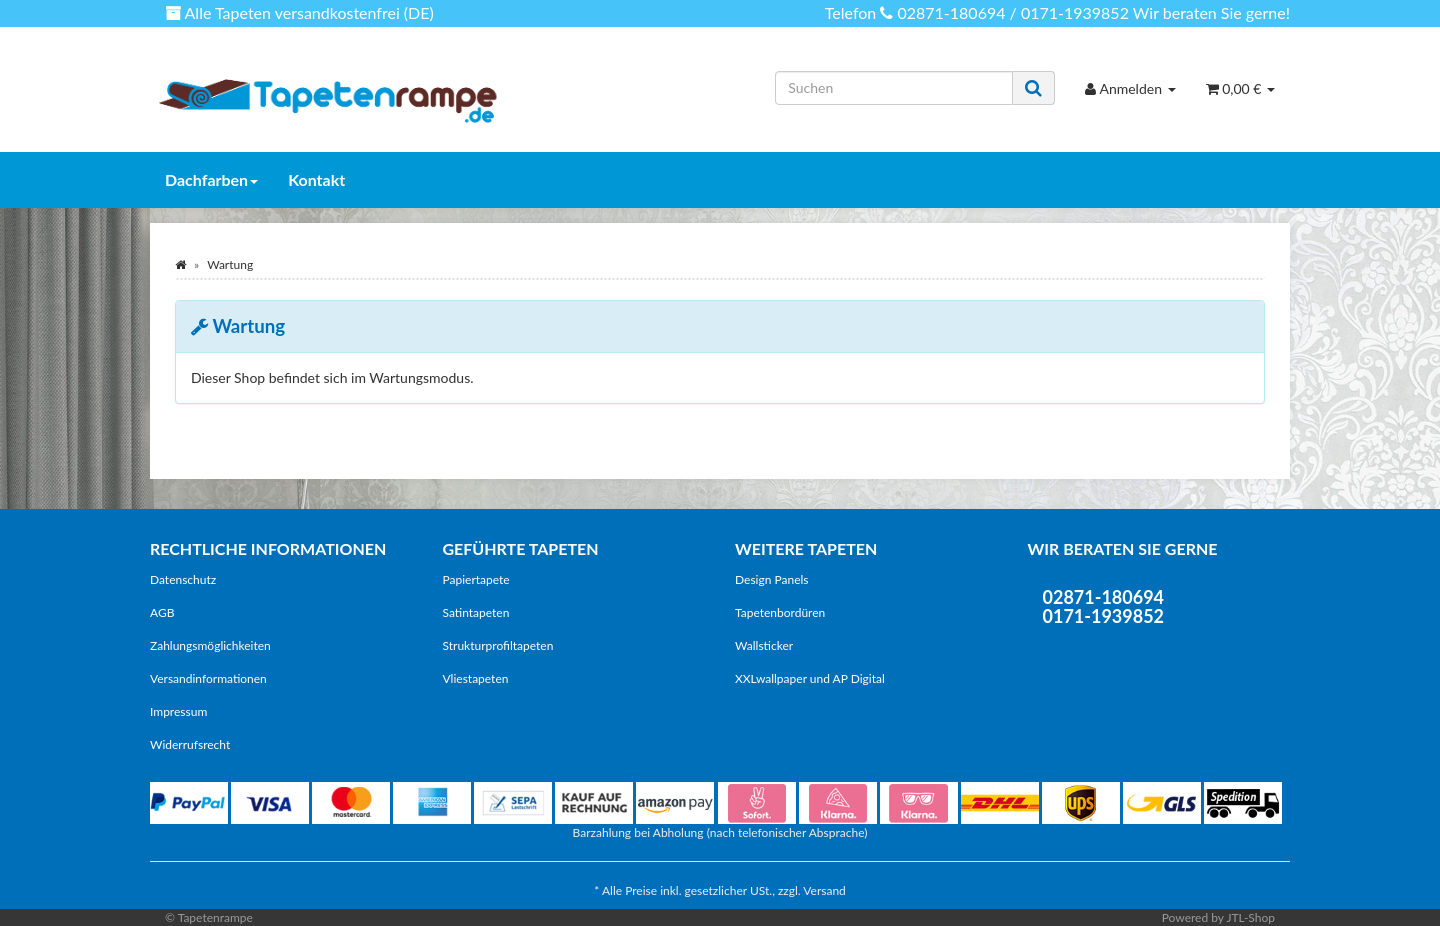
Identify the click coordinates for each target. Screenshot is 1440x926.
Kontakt (316, 179)
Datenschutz (183, 579)
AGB (162, 612)
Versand (824, 890)
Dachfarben (211, 179)
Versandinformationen (208, 678)
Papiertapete (476, 579)
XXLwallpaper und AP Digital (810, 678)
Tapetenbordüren (780, 612)
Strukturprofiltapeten (498, 645)
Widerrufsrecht (190, 744)
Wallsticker (764, 645)
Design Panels (772, 579)
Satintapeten (476, 612)
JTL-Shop (1250, 917)
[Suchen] (894, 88)
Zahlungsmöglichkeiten (210, 645)
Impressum (178, 711)
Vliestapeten (476, 678)
